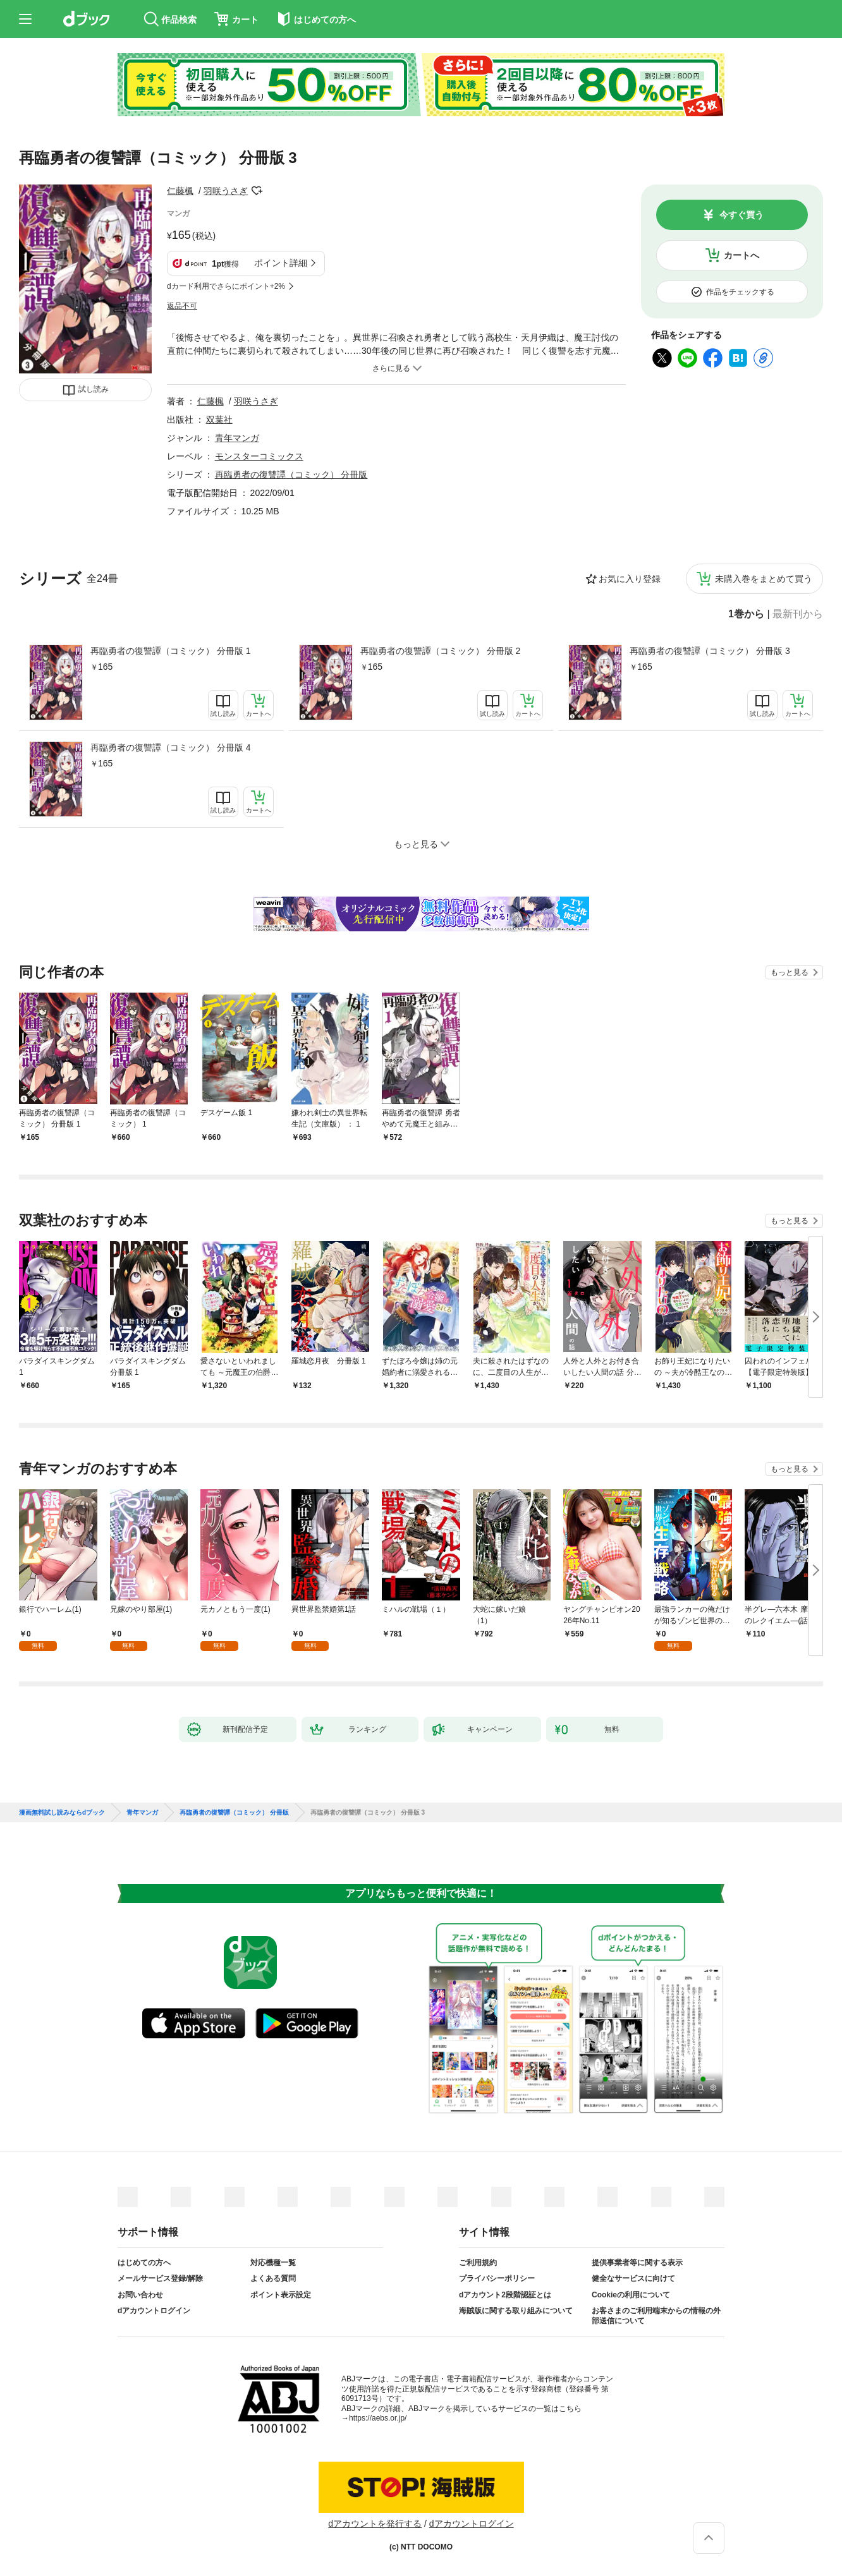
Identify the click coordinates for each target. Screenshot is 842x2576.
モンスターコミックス (259, 456)
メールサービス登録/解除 (160, 2278)
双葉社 (219, 419)
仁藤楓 (180, 191)
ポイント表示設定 (280, 2294)
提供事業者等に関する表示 (637, 2262)
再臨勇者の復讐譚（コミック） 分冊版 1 (170, 651)
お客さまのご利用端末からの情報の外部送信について (656, 2315)
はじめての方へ (144, 2262)
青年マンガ (237, 438)
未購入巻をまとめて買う (763, 579)
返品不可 (182, 305)
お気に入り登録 (630, 579)
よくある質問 (273, 2278)
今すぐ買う (741, 215)
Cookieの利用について (631, 2294)
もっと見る (789, 972)
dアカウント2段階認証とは (505, 2294)
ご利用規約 (478, 2262)
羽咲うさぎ (226, 191)
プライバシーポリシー (497, 2278)
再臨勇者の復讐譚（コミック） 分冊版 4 (170, 747)
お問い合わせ (140, 2294)
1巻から (746, 614)
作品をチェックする (740, 291)
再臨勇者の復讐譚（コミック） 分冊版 (291, 474)
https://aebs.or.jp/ (377, 2418)
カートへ (741, 255)
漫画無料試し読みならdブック (62, 1813)
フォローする (256, 190)
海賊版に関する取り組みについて (516, 2310)
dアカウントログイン (154, 2310)
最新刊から (797, 614)
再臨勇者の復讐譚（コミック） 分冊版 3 (710, 651)
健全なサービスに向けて (633, 2278)
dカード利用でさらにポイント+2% (226, 286)
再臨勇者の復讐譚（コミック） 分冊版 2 (440, 651)
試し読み (93, 389)
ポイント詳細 (280, 263)
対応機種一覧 (273, 2262)
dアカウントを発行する (375, 2524)
